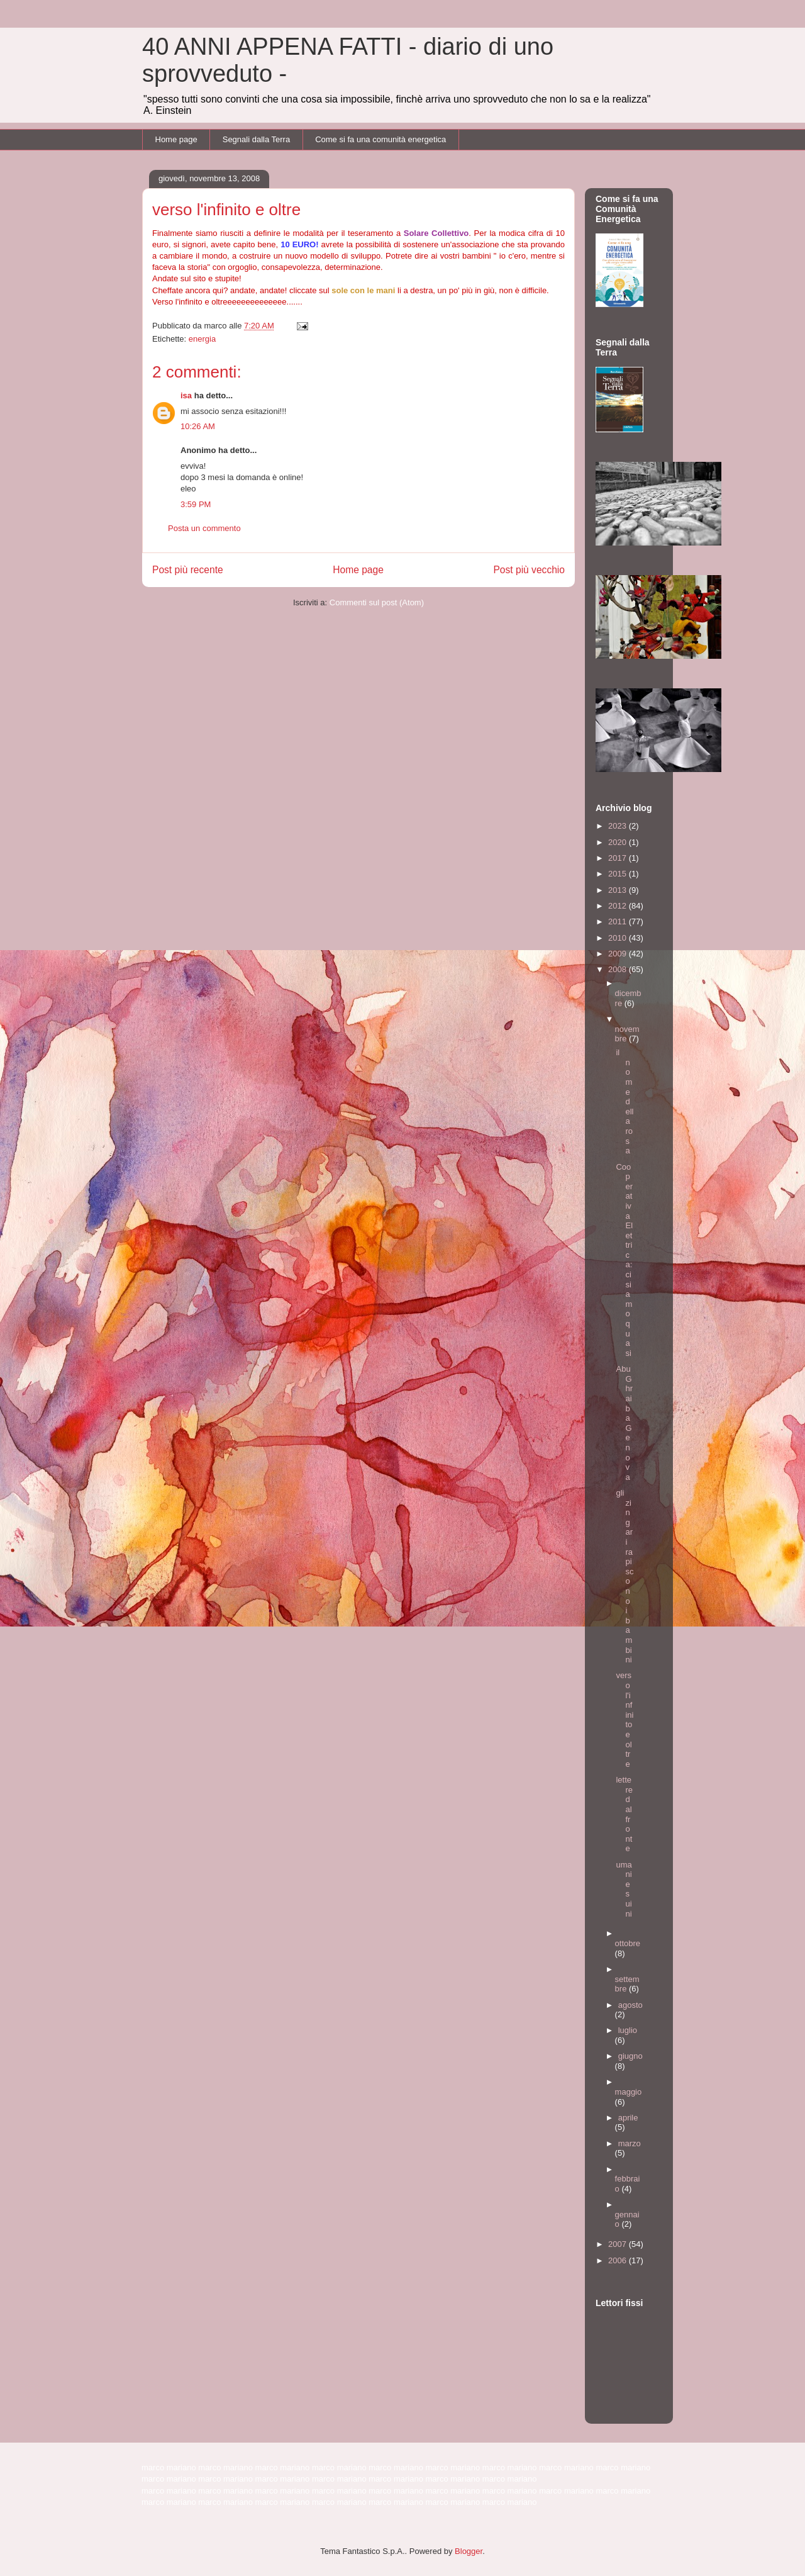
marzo (629, 2143)
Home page (176, 139)
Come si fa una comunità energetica (380, 139)
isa (186, 395)
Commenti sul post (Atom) (377, 602)
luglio (627, 2030)
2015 (618, 873)
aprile (628, 2117)
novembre (627, 1034)
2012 (618, 905)
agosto (630, 2005)
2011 (618, 921)
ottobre (627, 1943)
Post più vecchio (529, 569)
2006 (618, 2260)
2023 (618, 826)
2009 (618, 953)
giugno (630, 2056)
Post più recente (187, 569)
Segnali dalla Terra (256, 139)
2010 (618, 938)
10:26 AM (197, 426)
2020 (618, 842)
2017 (618, 858)
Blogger (468, 2551)
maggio (628, 2092)
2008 (618, 969)
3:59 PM (195, 504)
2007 (618, 2244)
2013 (618, 890)
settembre (627, 1984)
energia (202, 339)
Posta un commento (204, 528)
